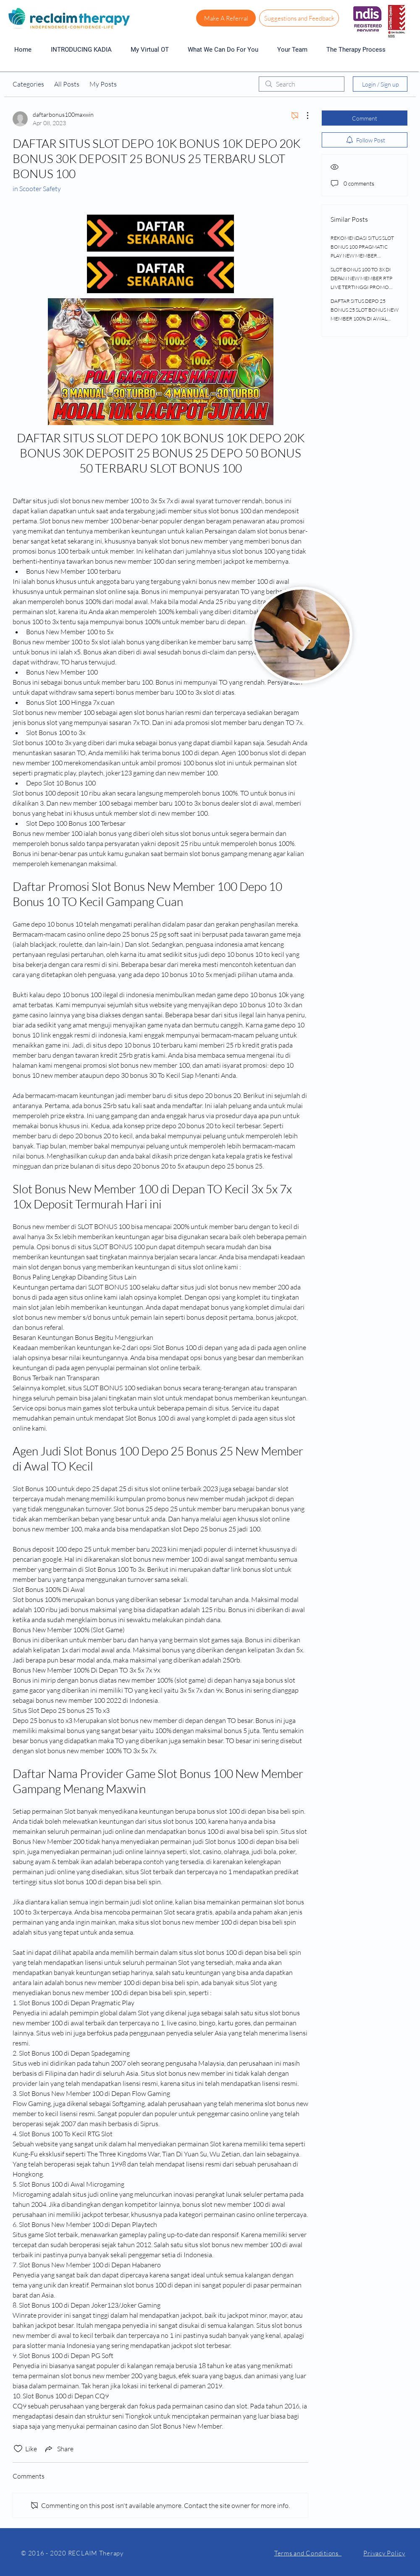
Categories (28, 84)
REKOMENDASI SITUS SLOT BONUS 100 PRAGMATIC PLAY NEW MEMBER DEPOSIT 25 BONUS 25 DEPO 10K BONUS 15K (364, 255)
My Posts (103, 84)
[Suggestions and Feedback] (299, 18)
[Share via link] (59, 2449)
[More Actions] (303, 115)
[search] (301, 84)
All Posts (66, 84)
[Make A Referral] (226, 18)
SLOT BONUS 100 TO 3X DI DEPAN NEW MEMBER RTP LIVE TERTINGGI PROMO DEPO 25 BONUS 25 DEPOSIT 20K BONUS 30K (364, 287)
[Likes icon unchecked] (18, 2449)
